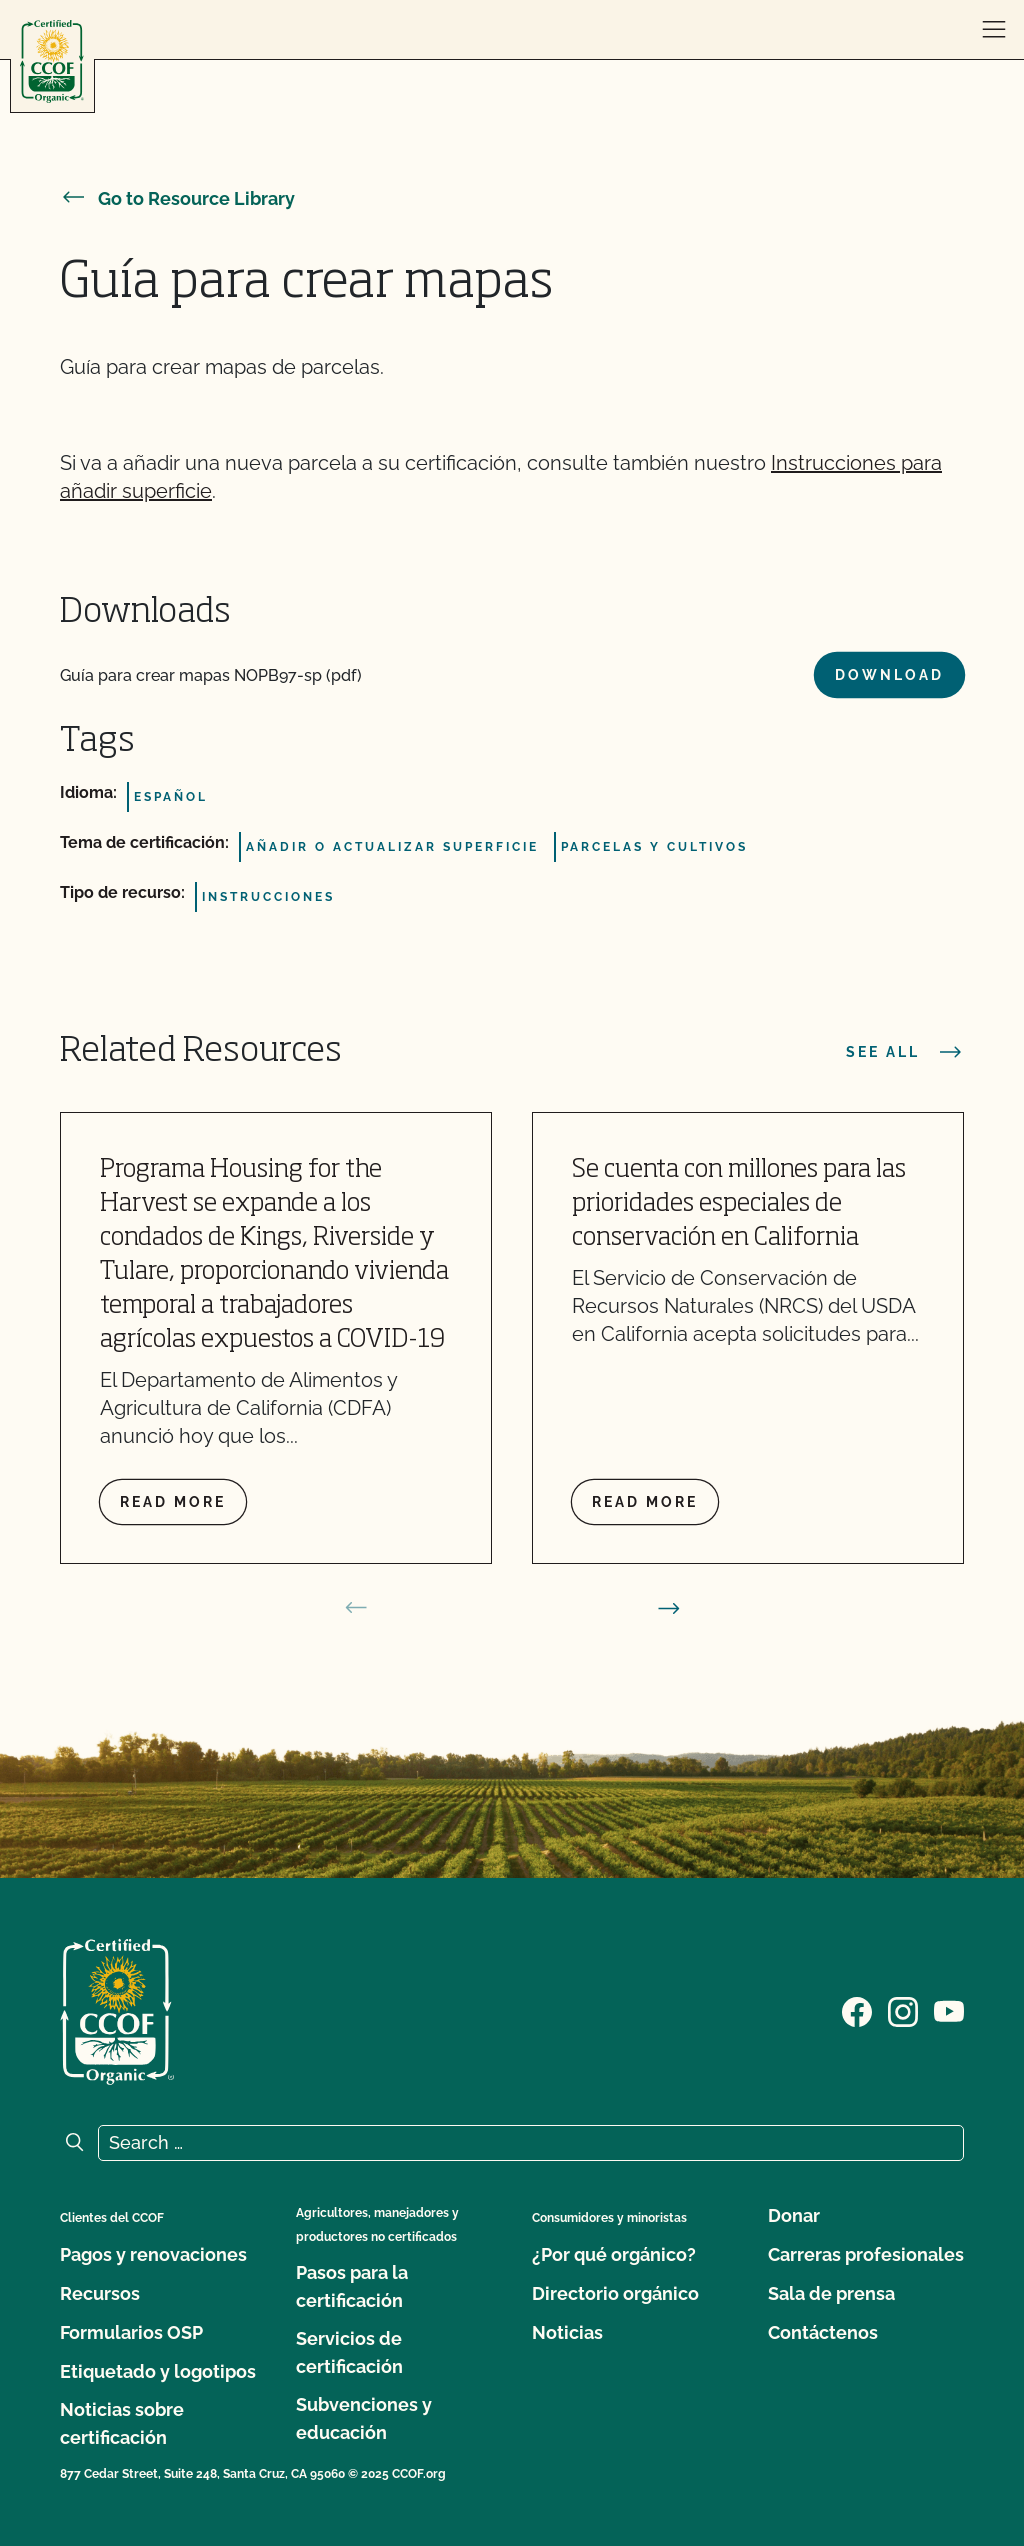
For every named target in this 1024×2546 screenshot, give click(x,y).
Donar (794, 2215)
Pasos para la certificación (352, 2286)
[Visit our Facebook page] (857, 2010)
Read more (173, 1502)
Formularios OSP (131, 2332)
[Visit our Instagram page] (903, 2010)
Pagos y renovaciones (153, 2254)
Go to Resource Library (177, 198)
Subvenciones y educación (364, 2418)
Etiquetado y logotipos (158, 2371)
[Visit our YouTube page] (949, 2010)
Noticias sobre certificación (122, 2423)
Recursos (100, 2293)
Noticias (567, 2332)
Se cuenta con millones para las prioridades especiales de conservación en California (739, 1204)
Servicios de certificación (349, 2352)
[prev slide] (356, 1608)
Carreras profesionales (866, 2254)
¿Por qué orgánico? (614, 2254)
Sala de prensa (831, 2293)
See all (905, 1052)
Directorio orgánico (615, 2293)
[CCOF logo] (52, 61)
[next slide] (669, 1608)
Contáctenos (823, 2332)
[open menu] (994, 30)
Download (889, 675)
